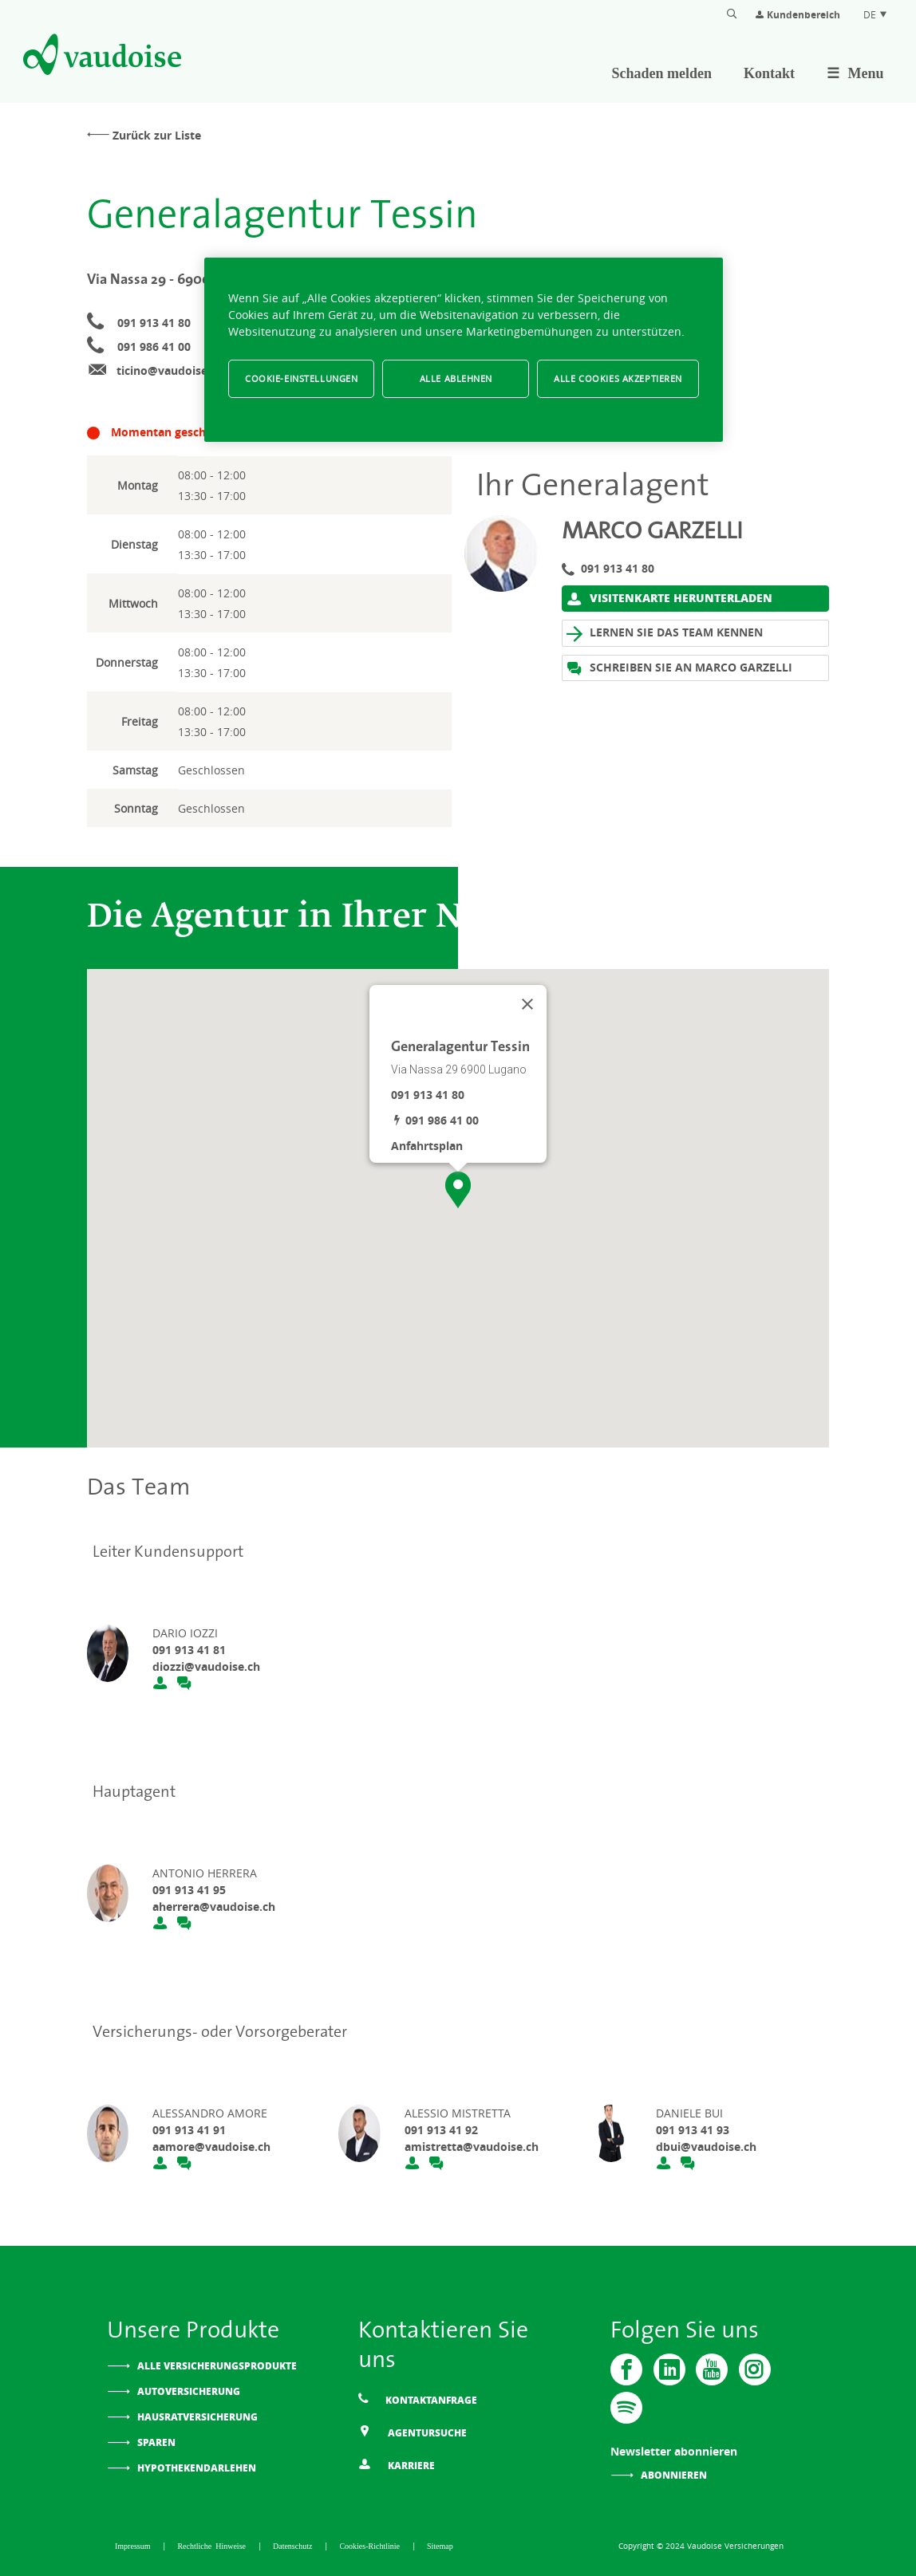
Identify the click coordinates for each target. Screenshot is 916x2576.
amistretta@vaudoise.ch (472, 2146)
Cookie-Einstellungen (301, 378)
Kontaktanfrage (417, 2399)
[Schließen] (527, 1004)
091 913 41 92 (441, 2129)
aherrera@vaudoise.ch (213, 1906)
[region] (463, 350)
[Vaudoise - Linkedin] (669, 2369)
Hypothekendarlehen (196, 2468)
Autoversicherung (188, 2391)
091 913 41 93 (692, 2129)
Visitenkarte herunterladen (669, 598)
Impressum (134, 2546)
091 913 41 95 (189, 1889)
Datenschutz (294, 2546)
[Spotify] (626, 2408)
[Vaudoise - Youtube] (711, 2369)
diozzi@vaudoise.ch (206, 1666)
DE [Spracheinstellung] (875, 14)
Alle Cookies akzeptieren (618, 378)
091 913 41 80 (154, 322)
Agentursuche (412, 2432)
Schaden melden (662, 73)
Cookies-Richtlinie (371, 2546)
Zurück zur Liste (157, 135)
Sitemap (440, 2546)
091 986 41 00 (154, 346)
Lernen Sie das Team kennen (665, 632)
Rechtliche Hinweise (213, 2546)
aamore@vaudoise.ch (211, 2146)
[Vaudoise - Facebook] (626, 2369)
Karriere (396, 2464)
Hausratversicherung (197, 2417)
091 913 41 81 (189, 1649)
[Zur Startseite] (100, 57)
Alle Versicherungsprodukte (217, 2366)
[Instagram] (753, 2369)
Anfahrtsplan (427, 1145)
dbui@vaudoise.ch (706, 2146)
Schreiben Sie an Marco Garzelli (679, 668)
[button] (458, 1190)
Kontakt (769, 73)
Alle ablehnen (456, 378)
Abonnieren (674, 2475)
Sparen (156, 2442)
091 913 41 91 (189, 2129)
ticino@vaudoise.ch (169, 370)
